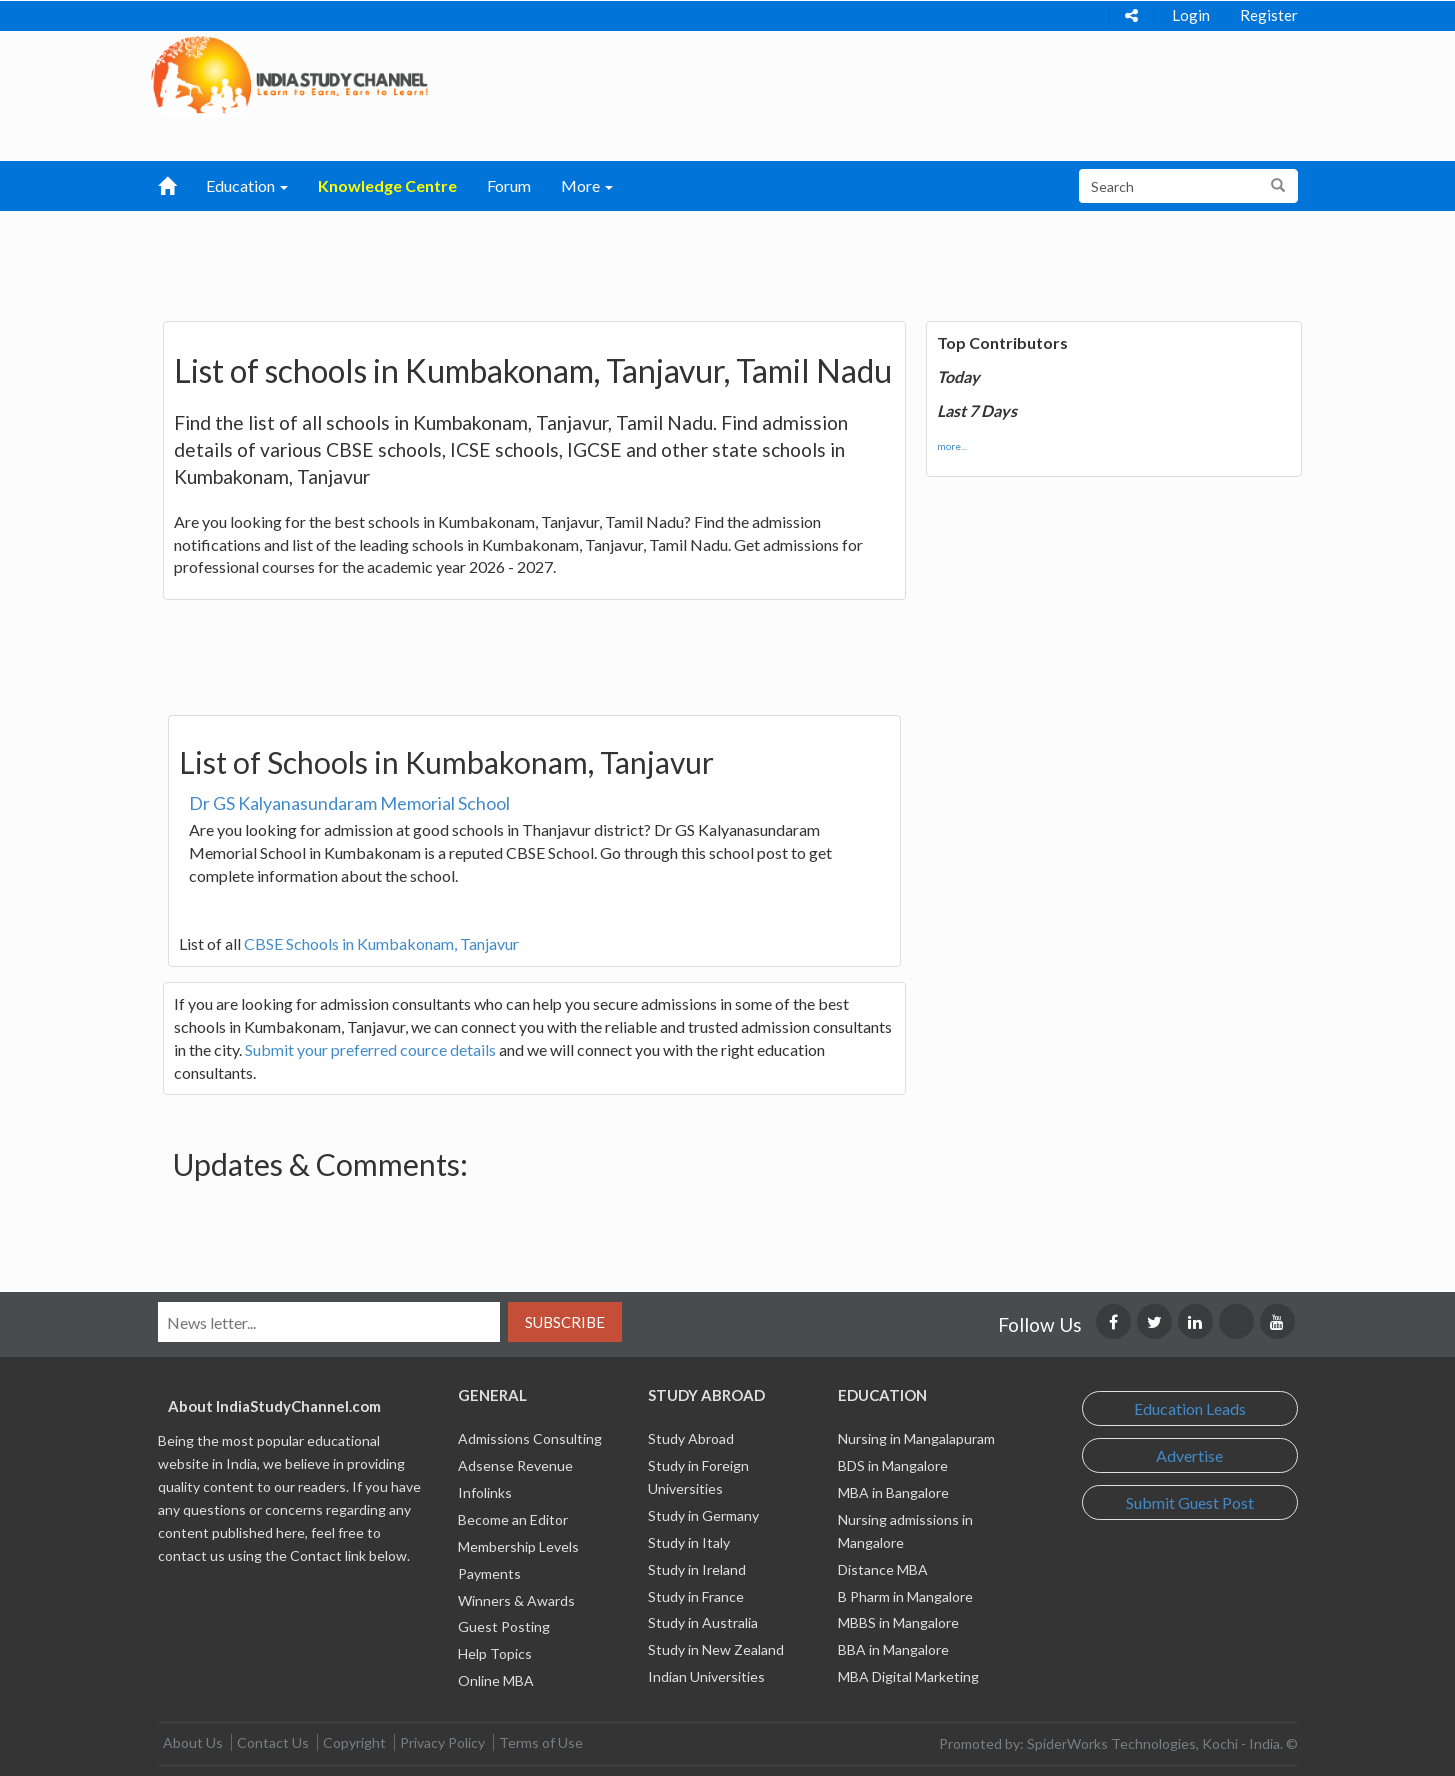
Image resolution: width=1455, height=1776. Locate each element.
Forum (509, 185)
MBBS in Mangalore (898, 1622)
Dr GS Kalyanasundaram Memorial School (349, 803)
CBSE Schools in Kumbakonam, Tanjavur (381, 943)
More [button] (587, 185)
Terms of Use (541, 1742)
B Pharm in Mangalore (905, 1596)
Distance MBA (883, 1569)
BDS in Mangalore (893, 1465)
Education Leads (1190, 1408)
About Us (193, 1742)
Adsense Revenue (515, 1465)
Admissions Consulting (530, 1438)
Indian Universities (706, 1676)
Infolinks (485, 1492)
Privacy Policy (442, 1742)
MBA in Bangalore (893, 1492)
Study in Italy (689, 1542)
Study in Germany (703, 1515)
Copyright (354, 1742)
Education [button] (247, 185)
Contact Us (273, 1742)
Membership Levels (518, 1546)
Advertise (1189, 1455)
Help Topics (495, 1653)
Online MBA (496, 1680)
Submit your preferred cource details (370, 1049)
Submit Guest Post (1190, 1502)
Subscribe (565, 1322)
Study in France (696, 1596)
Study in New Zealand (716, 1649)
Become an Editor (513, 1519)
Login (1191, 15)
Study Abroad (691, 1438)
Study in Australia (703, 1622)
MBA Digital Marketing (908, 1676)
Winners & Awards (516, 1600)
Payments (489, 1573)
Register (1269, 15)
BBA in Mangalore (893, 1649)
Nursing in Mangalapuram (916, 1438)
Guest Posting (504, 1626)
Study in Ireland (697, 1569)
